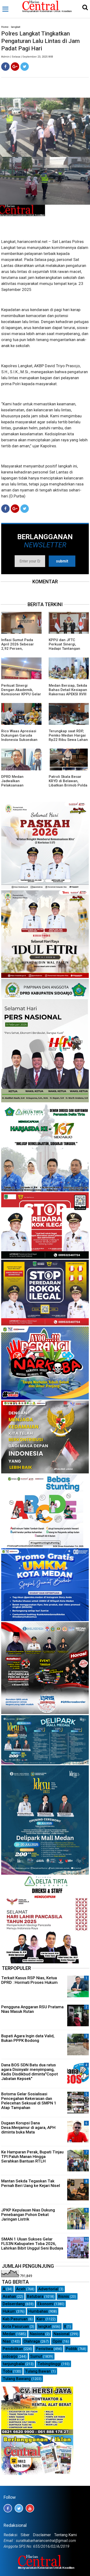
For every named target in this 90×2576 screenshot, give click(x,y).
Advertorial (48, 2288)
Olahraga (32, 2341)
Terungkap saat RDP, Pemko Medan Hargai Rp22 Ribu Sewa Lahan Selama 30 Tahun (68, 737)
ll (65, 2326)
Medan (9, 2333)
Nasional (61, 2333)
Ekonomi (45, 2303)
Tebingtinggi (49, 2363)
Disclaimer (42, 2535)
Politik (71, 2348)
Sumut (36, 2356)
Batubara (35, 2296)
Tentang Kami (65, 2535)
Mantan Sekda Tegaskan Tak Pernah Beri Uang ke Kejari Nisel (30, 2183)
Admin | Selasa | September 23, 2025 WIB (27, 56)
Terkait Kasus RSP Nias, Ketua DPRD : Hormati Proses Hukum (29, 1980)
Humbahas (38, 2311)
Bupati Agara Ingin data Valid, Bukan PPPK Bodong (27, 2038)
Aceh (20, 2288)
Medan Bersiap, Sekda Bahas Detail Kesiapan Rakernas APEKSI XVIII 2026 (68, 692)
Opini (57, 2341)
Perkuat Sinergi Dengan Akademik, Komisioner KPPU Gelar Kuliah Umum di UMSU (21, 692)
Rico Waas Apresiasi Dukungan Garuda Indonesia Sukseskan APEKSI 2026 (19, 737)
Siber (25, 2535)
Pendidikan (13, 2348)
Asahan (9, 2296)
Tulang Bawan (38, 2371)
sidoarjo (10, 2356)
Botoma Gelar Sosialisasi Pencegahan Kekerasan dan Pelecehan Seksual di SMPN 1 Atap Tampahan (28, 2101)
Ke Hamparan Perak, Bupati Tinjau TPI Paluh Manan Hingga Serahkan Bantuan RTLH (32, 2156)
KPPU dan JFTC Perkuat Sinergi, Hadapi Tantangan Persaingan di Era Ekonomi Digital (64, 648)
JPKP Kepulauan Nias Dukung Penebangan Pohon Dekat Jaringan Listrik (28, 2215)
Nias (7, 2341)
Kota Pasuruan (16, 2326)
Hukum (9, 2311)
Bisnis (63, 2296)
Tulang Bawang (17, 2378)
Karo (40, 2318)
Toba (7, 2371)
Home (4, 27)
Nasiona (37, 2333)
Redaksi (10, 2535)
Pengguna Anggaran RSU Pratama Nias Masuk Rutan (32, 2009)
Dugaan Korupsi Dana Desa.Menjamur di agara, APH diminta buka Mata (28, 2127)
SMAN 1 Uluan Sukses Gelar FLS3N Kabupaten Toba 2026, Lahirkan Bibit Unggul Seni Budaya (32, 2244)
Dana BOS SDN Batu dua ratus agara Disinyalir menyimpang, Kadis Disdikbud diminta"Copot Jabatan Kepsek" (29, 2071)
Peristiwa (44, 2348)
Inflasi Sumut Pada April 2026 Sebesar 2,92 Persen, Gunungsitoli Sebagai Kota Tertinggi (19, 648)
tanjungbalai (14, 2363)
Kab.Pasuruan (15, 2318)
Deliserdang (14, 2303)
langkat (15, 27)
